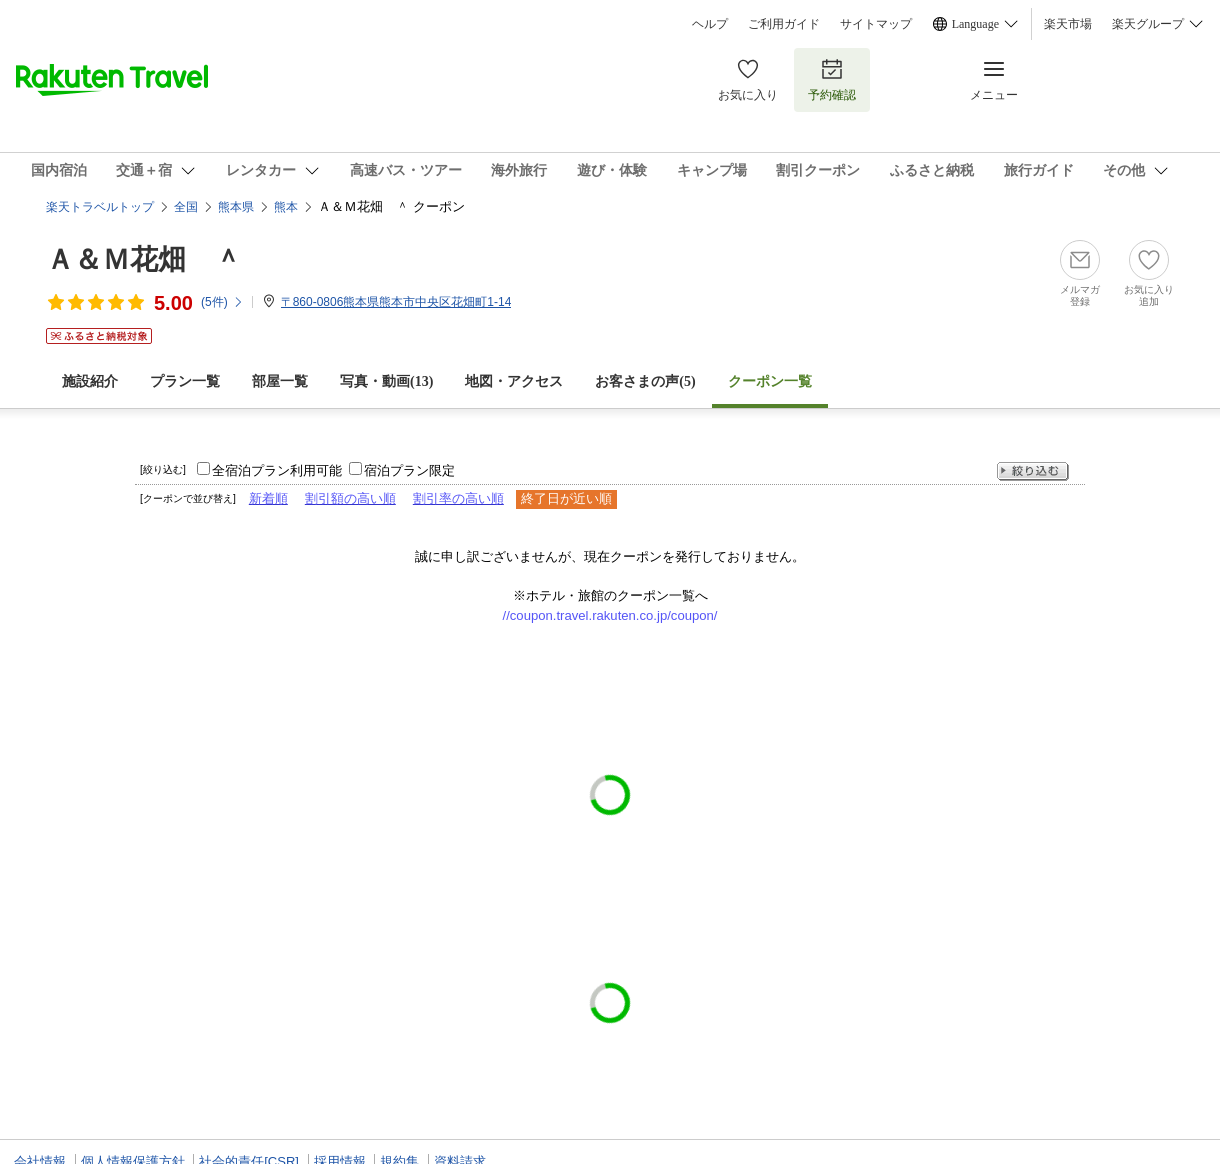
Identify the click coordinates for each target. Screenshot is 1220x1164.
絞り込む (1033, 471)
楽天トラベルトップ (100, 207)
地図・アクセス (514, 381)
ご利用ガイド (784, 24)
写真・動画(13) (386, 381)
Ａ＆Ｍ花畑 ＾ (144, 259)
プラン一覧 (185, 381)
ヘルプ (710, 24)
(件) (222, 302)
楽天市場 (1068, 24)
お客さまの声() (645, 381)
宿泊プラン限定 (409, 470)
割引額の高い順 (350, 498)
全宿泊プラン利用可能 (277, 470)
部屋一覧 (280, 381)
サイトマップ (876, 24)
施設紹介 (90, 381)
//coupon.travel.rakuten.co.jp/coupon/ (610, 615)
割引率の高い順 (458, 498)
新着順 (268, 498)
